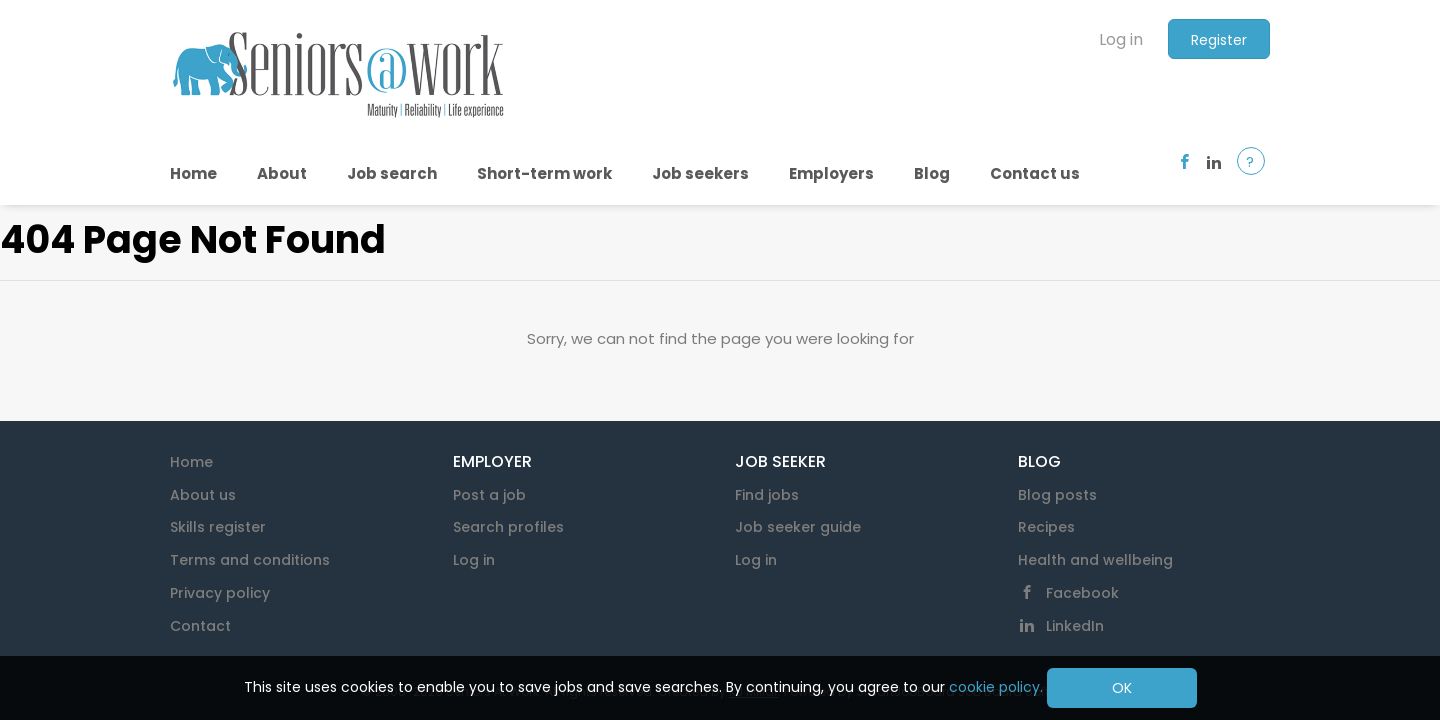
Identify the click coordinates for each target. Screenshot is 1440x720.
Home (191, 462)
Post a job (489, 495)
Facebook (1082, 593)
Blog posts (1057, 495)
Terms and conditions (250, 560)
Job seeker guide (798, 527)
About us (203, 495)
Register (1219, 40)
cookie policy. (996, 687)
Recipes (1046, 527)
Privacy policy (220, 593)
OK (1122, 688)
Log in (1121, 39)
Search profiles (508, 527)
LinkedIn (1075, 626)
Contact (200, 626)
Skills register (218, 527)
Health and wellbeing (1095, 560)
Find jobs (767, 495)
